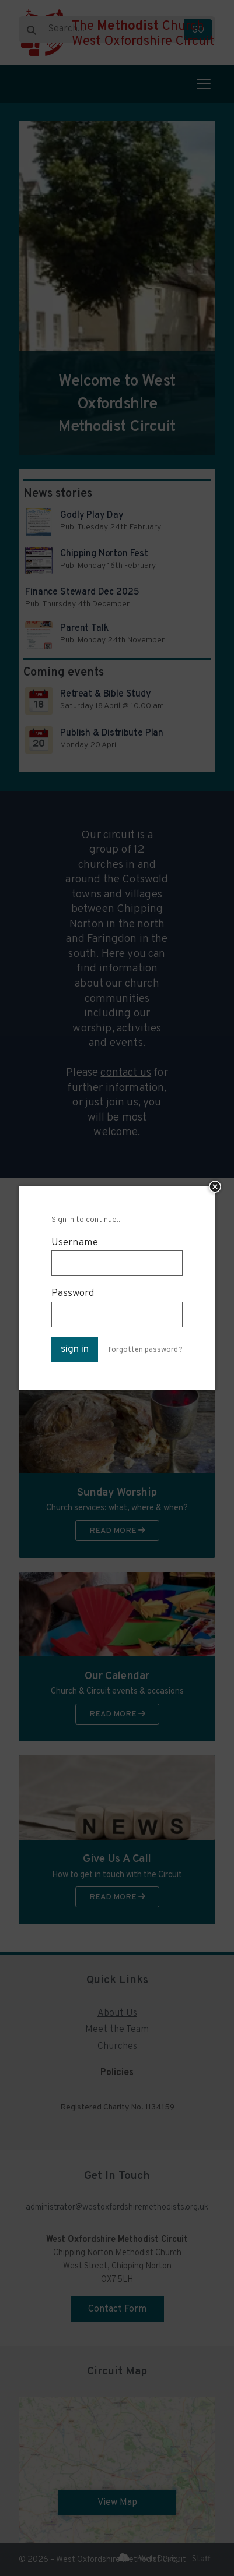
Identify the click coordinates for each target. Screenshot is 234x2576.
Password (73, 1293)
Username (74, 1242)
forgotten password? (145, 1350)
